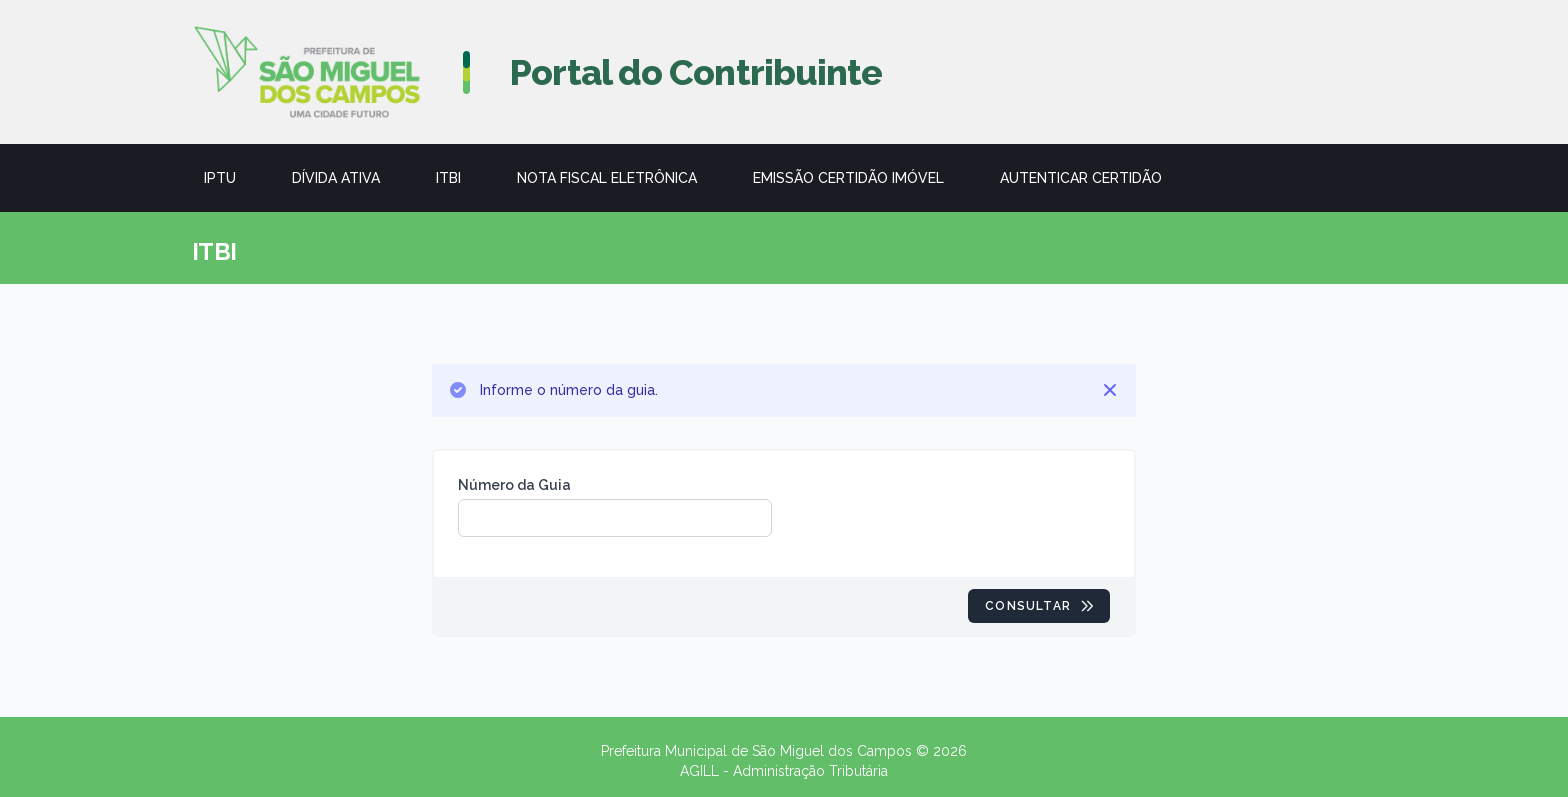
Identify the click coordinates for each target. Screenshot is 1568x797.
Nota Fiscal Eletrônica (607, 178)
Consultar (1040, 606)
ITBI (448, 178)
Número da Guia (514, 485)
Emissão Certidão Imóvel (848, 178)
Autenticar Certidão (1081, 178)
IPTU (220, 178)
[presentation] (948, 514)
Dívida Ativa (336, 178)
